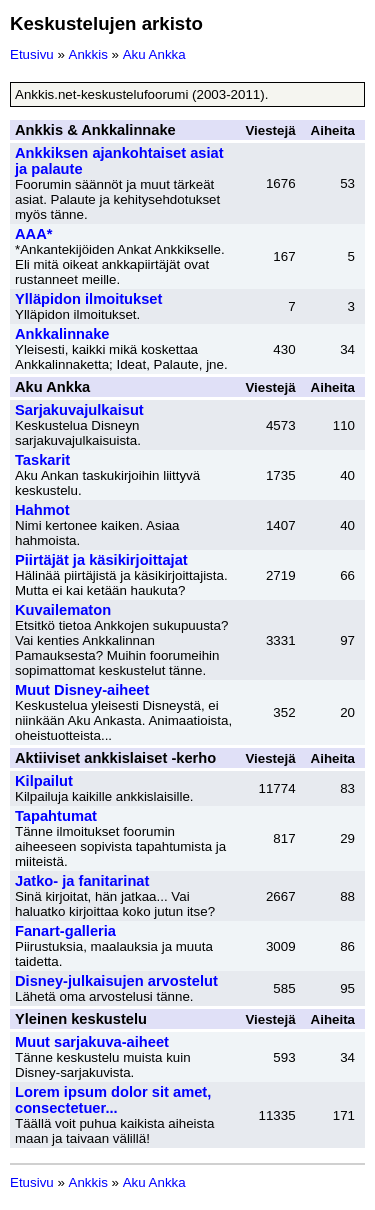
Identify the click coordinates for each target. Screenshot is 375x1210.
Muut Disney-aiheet (82, 690)
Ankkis (88, 54)
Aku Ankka (154, 54)
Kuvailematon (63, 610)
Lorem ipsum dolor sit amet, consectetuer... (113, 1100)
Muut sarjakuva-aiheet (92, 1042)
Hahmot (42, 510)
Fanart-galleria (65, 931)
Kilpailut (44, 781)
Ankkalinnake (62, 334)
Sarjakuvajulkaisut (79, 410)
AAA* (33, 234)
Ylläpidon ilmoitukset (88, 299)
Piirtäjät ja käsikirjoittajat (101, 560)
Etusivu (32, 54)
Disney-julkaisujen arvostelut (116, 981)
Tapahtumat (56, 816)
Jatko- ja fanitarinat (82, 881)
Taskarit (42, 460)
